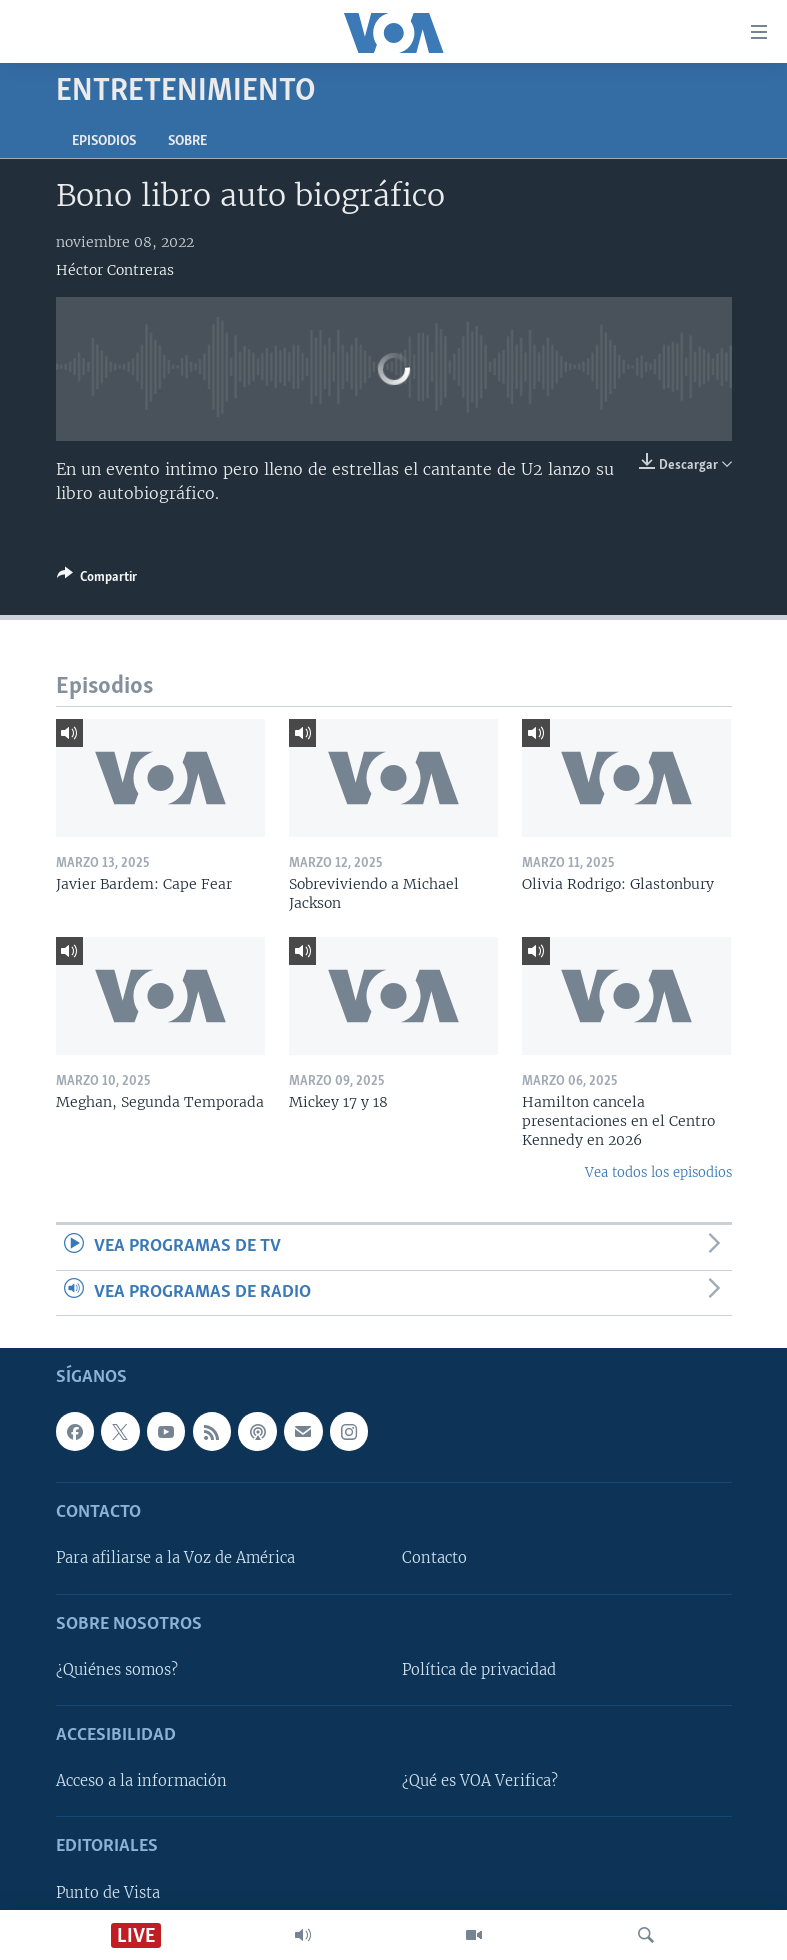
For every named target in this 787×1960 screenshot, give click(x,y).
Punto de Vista (108, 1893)
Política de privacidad (479, 1670)
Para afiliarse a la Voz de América (175, 1559)
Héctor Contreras (115, 270)
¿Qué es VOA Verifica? (480, 1781)
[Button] (97, 580)
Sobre (187, 141)
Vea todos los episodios (658, 1172)
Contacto (434, 1559)
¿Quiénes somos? (117, 1670)
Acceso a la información (141, 1781)
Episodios (104, 141)
